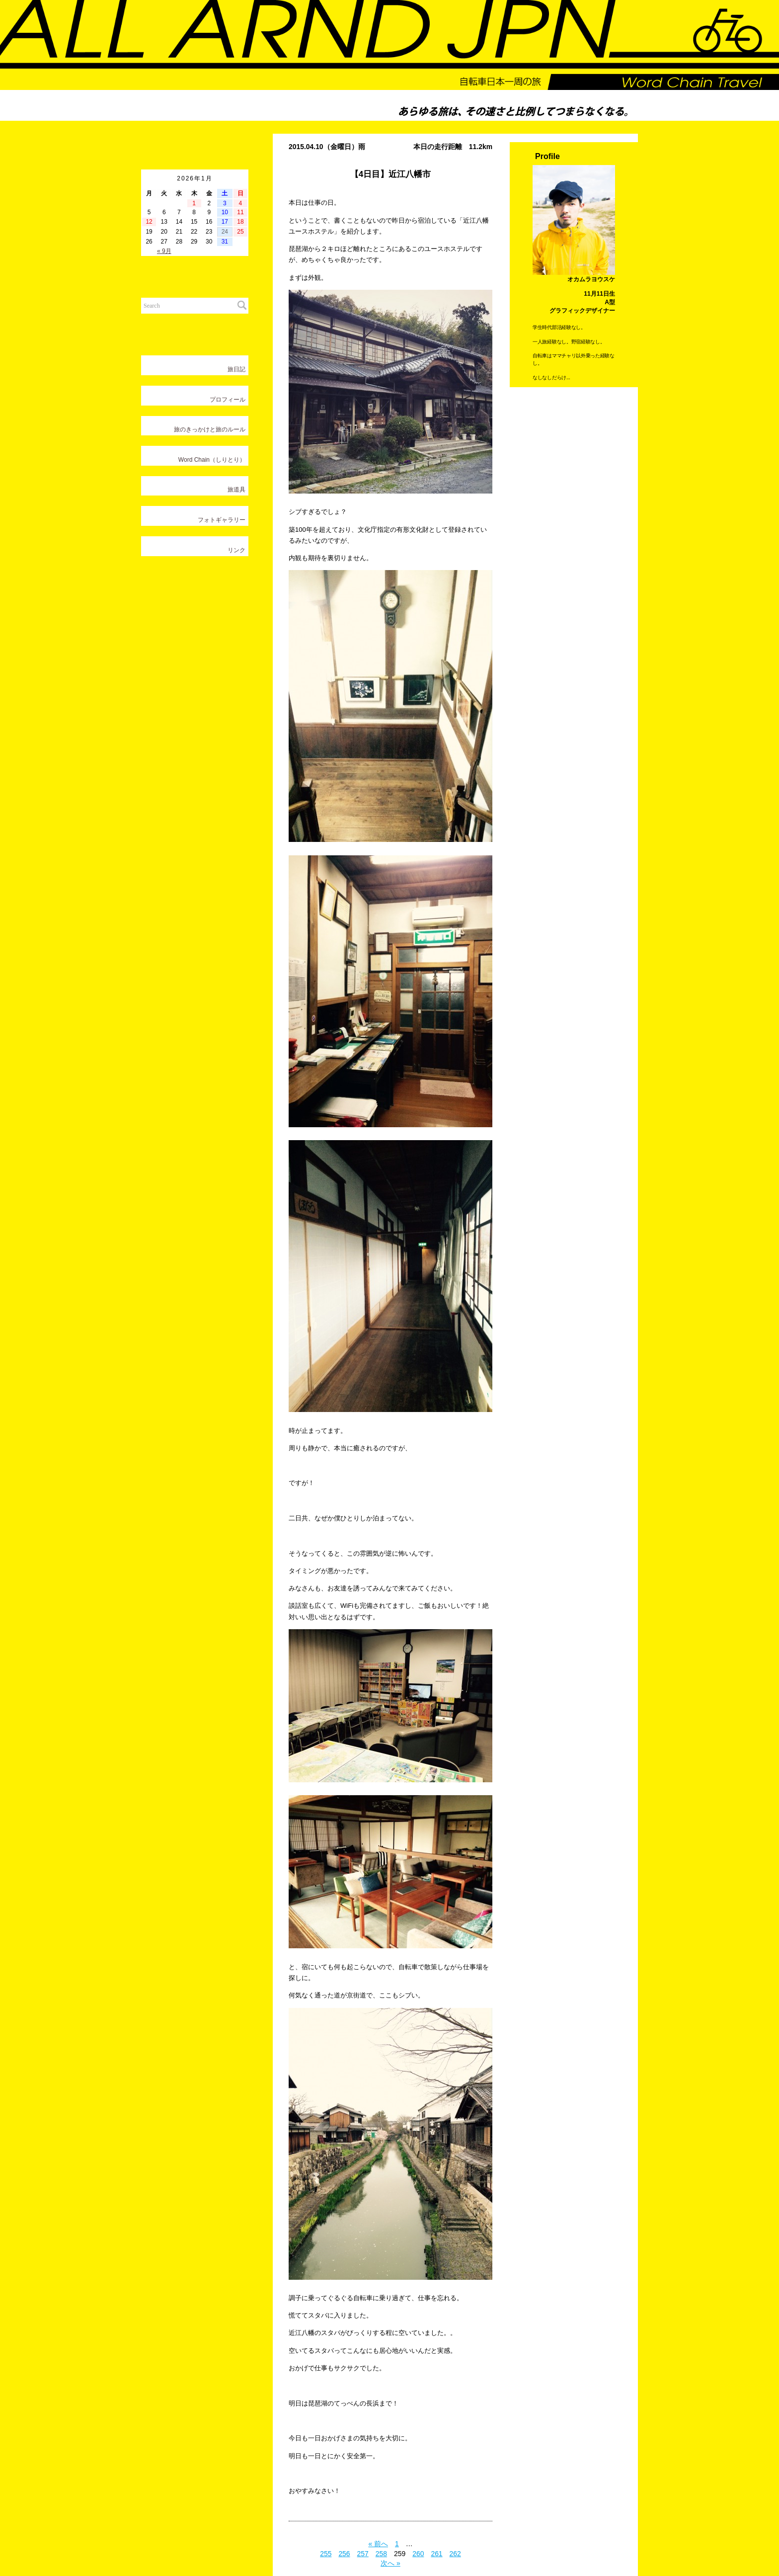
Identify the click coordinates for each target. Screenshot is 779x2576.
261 (436, 2553)
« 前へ (378, 2543)
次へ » (390, 2563)
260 (418, 2553)
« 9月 (164, 251)
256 (344, 2553)
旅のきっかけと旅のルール (209, 429)
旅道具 (236, 489)
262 (455, 2553)
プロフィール (227, 399)
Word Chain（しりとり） (211, 459)
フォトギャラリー (221, 519)
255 (325, 2553)
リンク (236, 550)
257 (363, 2553)
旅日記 (236, 369)
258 (381, 2553)
